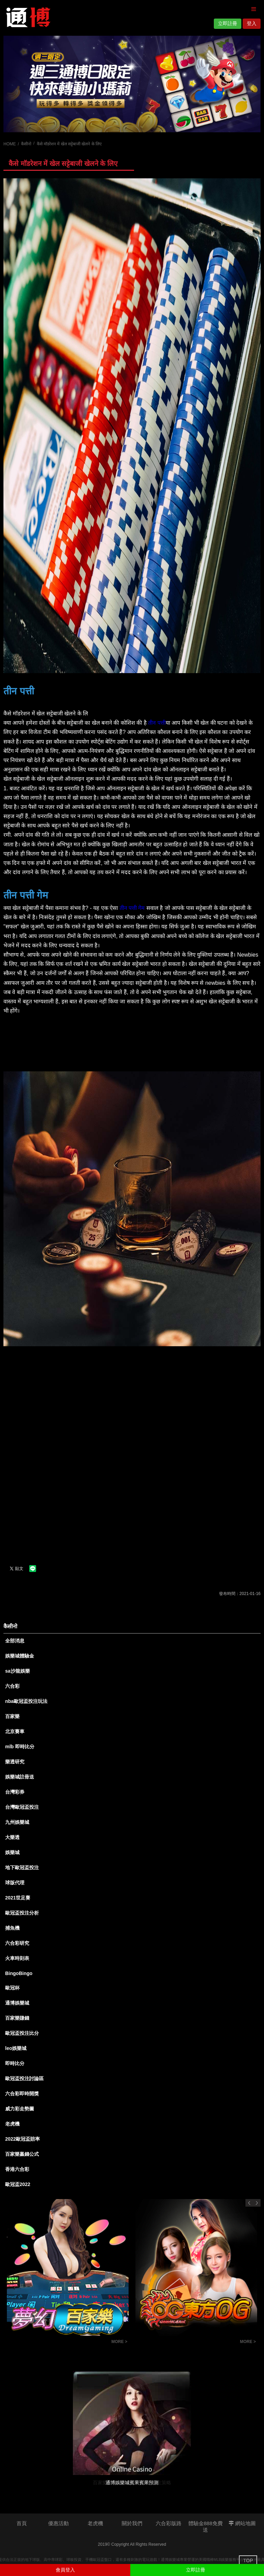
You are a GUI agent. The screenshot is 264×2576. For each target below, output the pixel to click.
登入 (251, 23)
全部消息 (14, 1640)
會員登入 (65, 2570)
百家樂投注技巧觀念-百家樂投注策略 (180, 2342)
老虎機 (12, 2124)
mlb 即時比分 (19, 1746)
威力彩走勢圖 (19, 2108)
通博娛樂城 (17, 2003)
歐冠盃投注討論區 (24, 2078)
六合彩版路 (169, 2523)
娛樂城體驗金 (19, 1656)
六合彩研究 (17, 1943)
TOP (248, 2560)
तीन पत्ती (156, 723)
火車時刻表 (17, 1958)
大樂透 (12, 1837)
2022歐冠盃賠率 (22, 2139)
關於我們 (132, 2523)
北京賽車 (14, 1731)
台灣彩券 (14, 1792)
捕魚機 (12, 1928)
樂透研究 (14, 1761)
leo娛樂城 (15, 2048)
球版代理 (14, 1882)
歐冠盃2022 (17, 2184)
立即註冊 (227, 23)
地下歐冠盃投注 (22, 1867)
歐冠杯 (12, 1987)
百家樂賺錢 (17, 2018)
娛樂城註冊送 (19, 1777)
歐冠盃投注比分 (22, 2033)
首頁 (21, 2523)
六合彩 (12, 1686)
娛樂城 (12, 1852)
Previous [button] (249, 2203)
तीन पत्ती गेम (132, 908)
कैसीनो (26, 144)
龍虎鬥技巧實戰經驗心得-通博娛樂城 (52, 2342)
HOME (9, 144)
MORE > (119, 2341)
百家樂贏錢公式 (22, 2154)
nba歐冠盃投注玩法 (26, 1701)
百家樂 (12, 1716)
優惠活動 (58, 2523)
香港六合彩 (17, 2169)
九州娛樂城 (17, 1822)
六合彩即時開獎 (22, 2093)
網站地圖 (242, 2523)
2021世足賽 (17, 1897)
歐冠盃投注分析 (22, 1913)
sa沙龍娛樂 (17, 1671)
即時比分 (14, 2063)
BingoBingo (18, 1973)
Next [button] (257, 2203)
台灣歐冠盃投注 (22, 1807)
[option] (132, 84)
